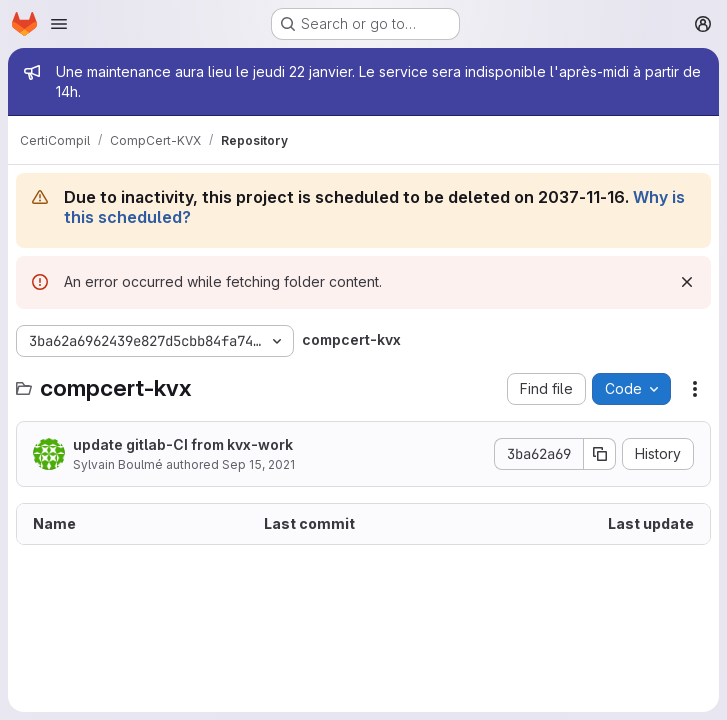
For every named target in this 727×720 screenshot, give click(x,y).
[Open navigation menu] (59, 24)
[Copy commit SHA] (600, 454)
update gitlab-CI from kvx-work (183, 444)
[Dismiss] (687, 282)
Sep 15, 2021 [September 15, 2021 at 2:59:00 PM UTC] (258, 464)
